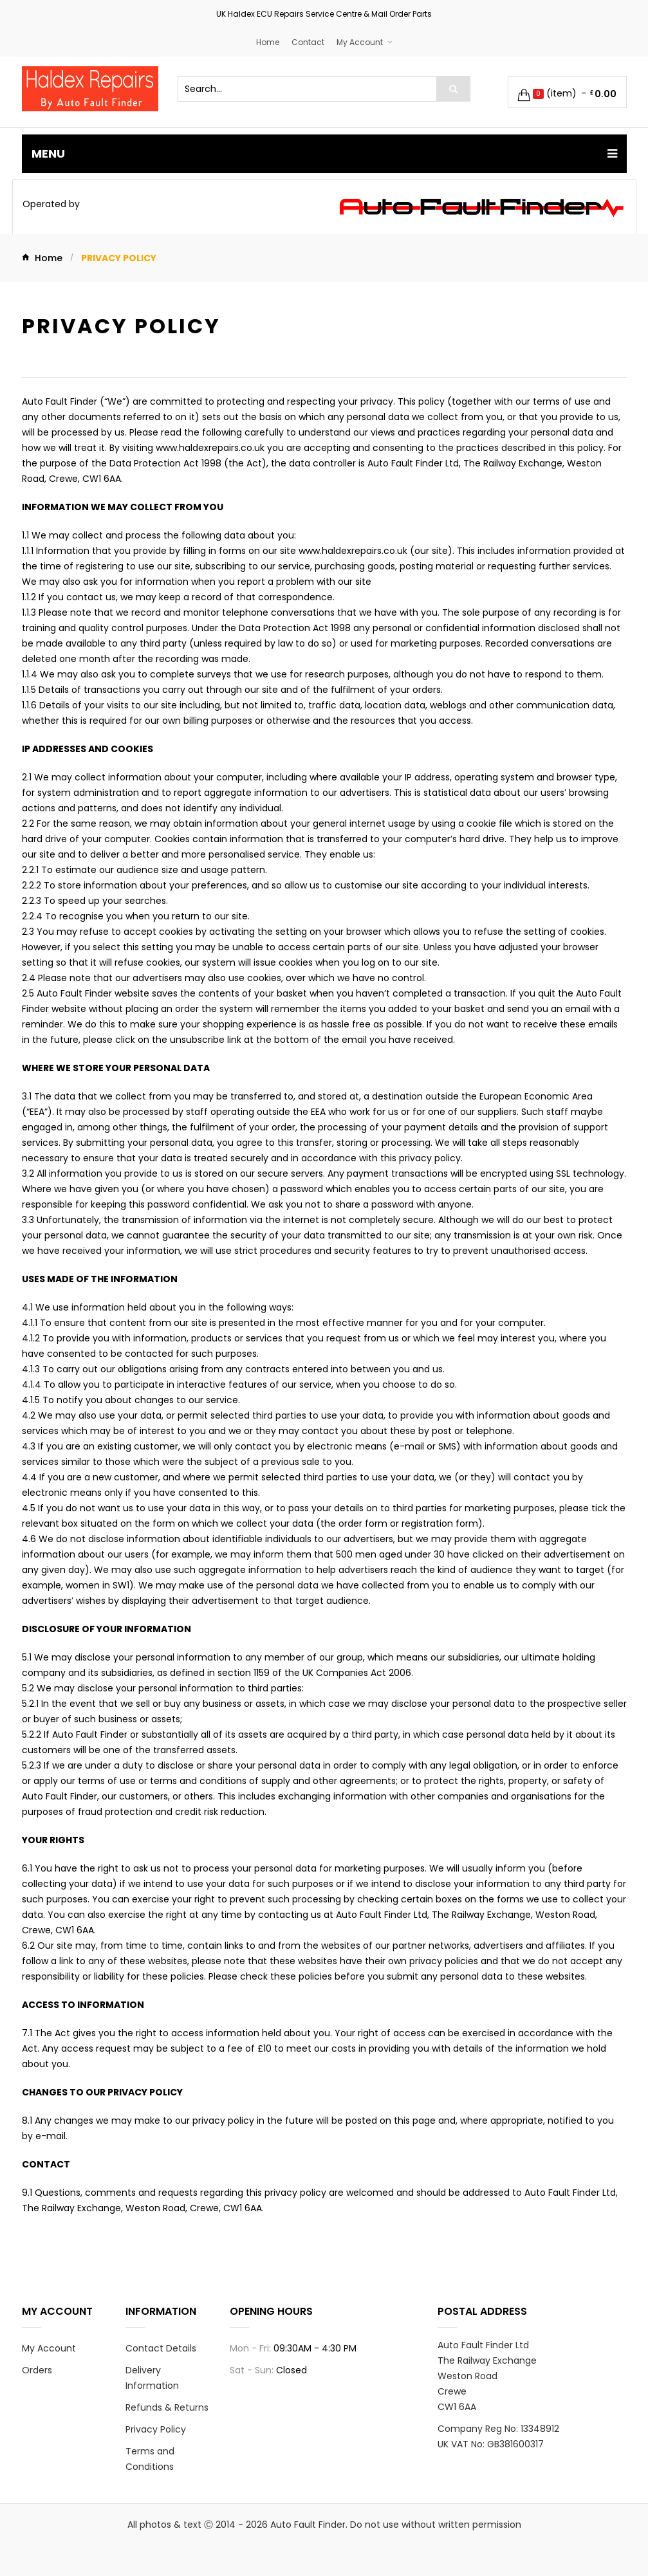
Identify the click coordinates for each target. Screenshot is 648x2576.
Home (267, 42)
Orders (37, 2370)
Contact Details (160, 2348)
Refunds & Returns (166, 2407)
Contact (308, 42)
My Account (360, 42)
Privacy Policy (155, 2429)
